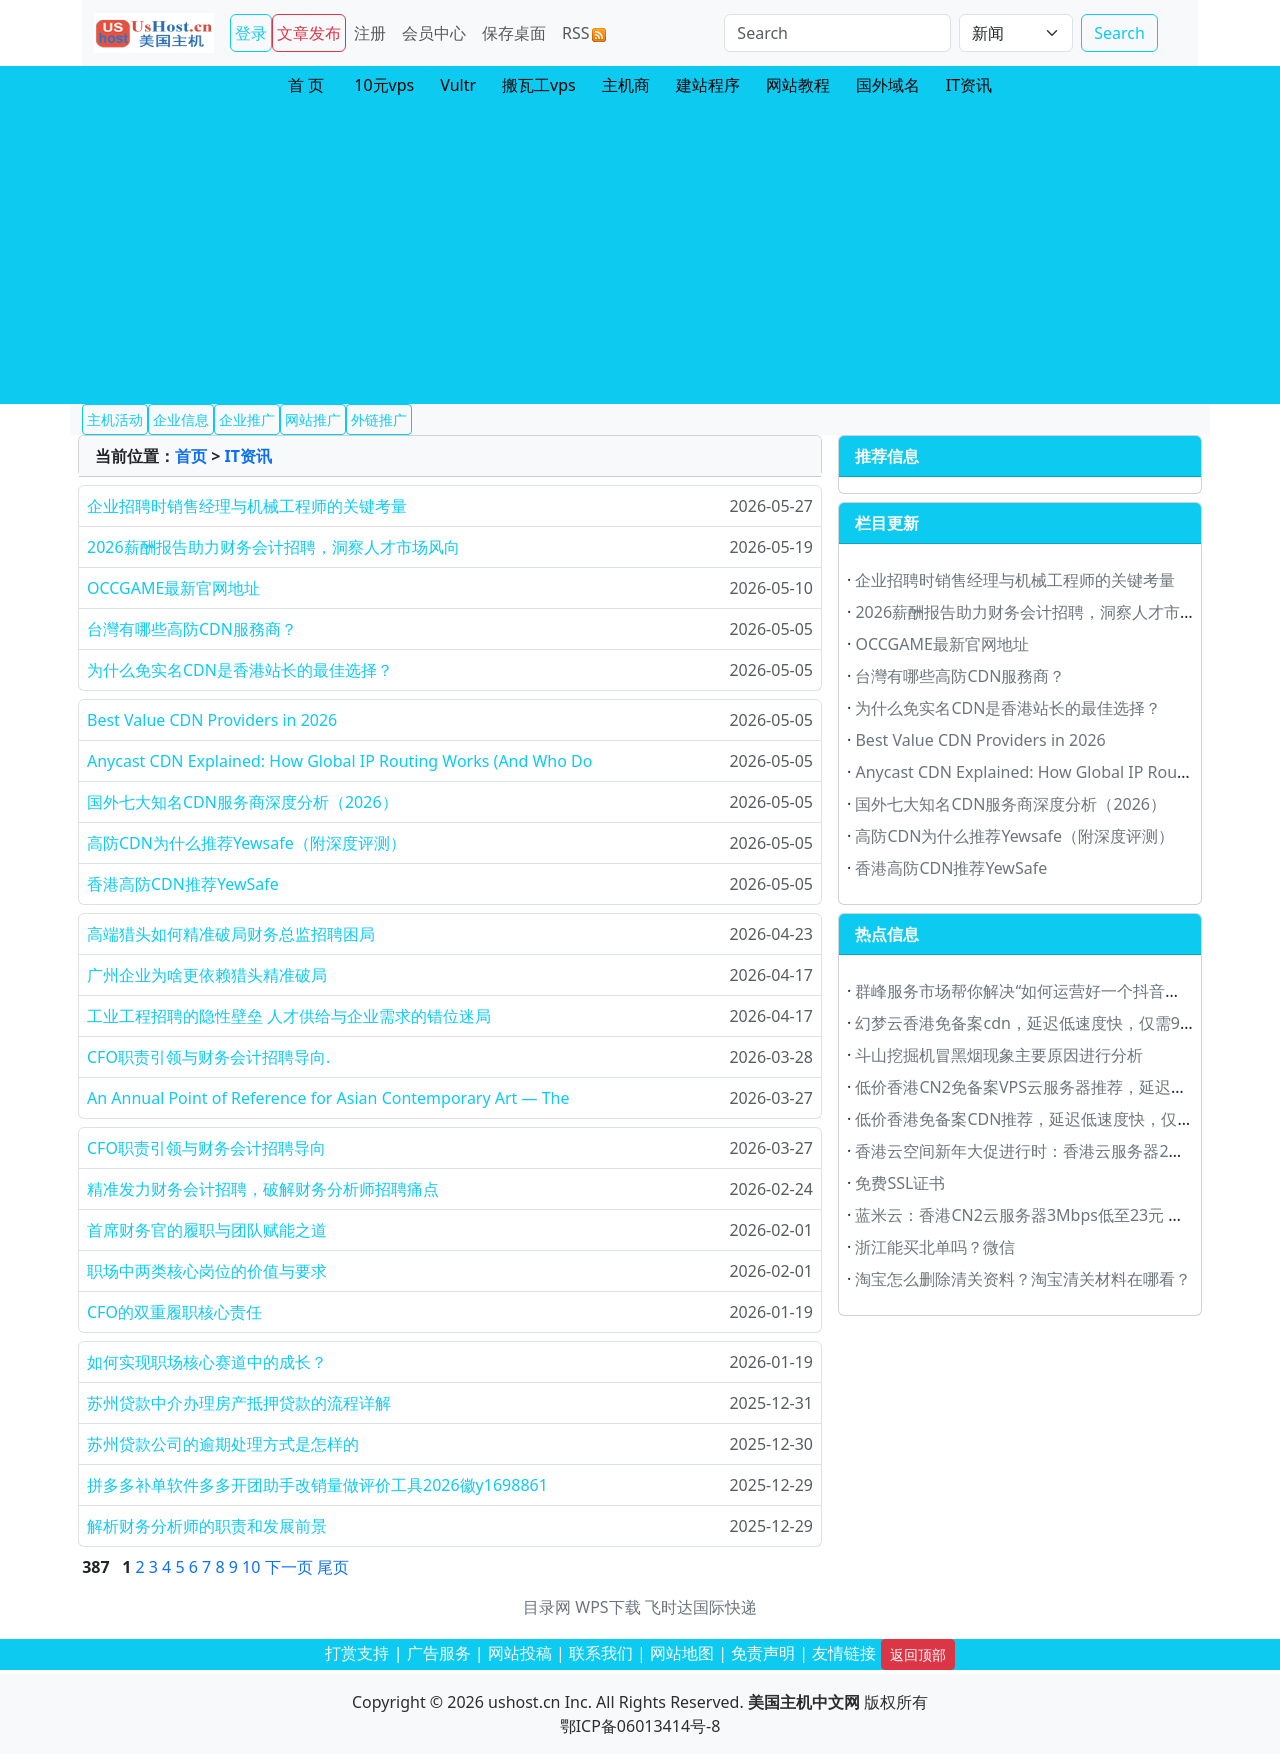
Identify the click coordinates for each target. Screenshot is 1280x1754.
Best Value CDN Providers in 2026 (212, 720)
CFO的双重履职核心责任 (174, 1312)
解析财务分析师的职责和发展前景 (207, 1526)
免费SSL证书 (900, 1183)
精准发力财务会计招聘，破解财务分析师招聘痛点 (263, 1189)
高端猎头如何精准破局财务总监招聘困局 (231, 934)
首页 (191, 456)
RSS (584, 33)
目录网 (547, 1607)
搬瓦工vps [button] (539, 85)
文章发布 (309, 33)
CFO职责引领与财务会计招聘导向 (206, 1148)
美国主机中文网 (804, 1702)
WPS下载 (607, 1607)
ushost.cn (524, 1702)
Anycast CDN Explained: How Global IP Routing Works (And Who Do (339, 761)
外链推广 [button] (379, 419)
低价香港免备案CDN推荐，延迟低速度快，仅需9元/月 (1047, 1119)
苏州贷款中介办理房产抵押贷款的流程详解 (239, 1403)
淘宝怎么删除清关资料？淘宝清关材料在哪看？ (1023, 1279)
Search (1119, 33)
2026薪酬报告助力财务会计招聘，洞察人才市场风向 (273, 547)
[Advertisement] (640, 254)
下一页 (289, 1567)
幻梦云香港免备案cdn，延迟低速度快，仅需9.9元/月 (1043, 1023)
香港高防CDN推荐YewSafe (183, 884)
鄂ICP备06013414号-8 (640, 1726)
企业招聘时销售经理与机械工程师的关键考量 (247, 506)
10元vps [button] (384, 85)
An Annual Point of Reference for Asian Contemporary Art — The (328, 1098)
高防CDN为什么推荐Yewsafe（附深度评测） (246, 843)
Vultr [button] (458, 85)
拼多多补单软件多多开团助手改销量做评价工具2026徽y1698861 (317, 1485)
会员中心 (434, 33)
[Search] (837, 33)
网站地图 (682, 1653)
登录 (251, 33)
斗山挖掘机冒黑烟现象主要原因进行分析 (999, 1055)
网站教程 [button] (798, 85)
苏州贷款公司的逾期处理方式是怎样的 (223, 1444)
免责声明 (763, 1653)
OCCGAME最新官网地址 (173, 588)
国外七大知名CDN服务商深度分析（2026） (242, 802)
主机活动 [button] (115, 419)
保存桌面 (514, 33)
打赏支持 (357, 1653)
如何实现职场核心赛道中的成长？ (207, 1362)
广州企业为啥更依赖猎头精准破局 (207, 975)
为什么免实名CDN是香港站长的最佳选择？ (240, 670)
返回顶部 (918, 1654)
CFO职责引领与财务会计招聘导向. (208, 1057)
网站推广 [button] (313, 419)
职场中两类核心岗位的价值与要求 (207, 1271)
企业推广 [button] (247, 419)
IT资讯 (247, 456)
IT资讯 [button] (969, 85)
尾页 (333, 1567)
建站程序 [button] (708, 85)
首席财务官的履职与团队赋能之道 (207, 1230)
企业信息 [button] (181, 419)
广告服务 (439, 1653)
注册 (370, 33)
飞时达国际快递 (701, 1607)
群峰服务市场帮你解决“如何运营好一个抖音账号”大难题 (1053, 991)
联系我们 (601, 1653)
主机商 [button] (626, 85)
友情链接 (844, 1653)
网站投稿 (520, 1653)
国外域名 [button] (888, 85)
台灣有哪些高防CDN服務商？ (192, 629)
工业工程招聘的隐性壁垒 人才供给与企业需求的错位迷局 (289, 1016)
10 (251, 1567)
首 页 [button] (306, 85)
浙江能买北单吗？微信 (935, 1247)
